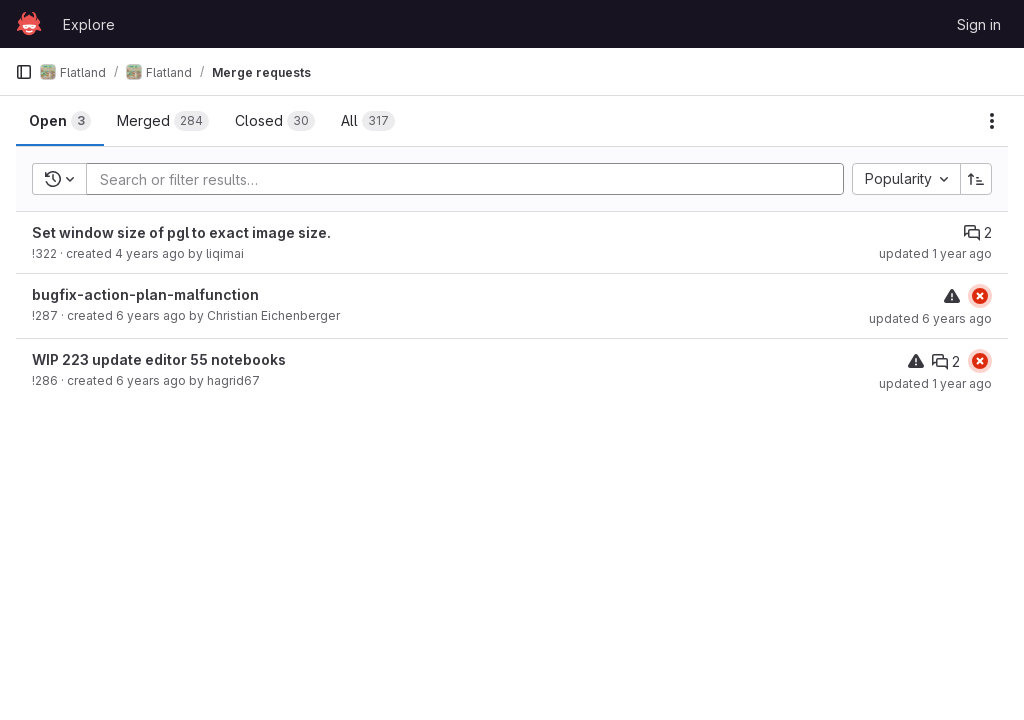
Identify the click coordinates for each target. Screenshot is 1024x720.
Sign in (979, 24)
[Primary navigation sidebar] (24, 72)
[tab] (60, 121)
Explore (89, 24)
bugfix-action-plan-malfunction (145, 294)
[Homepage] (29, 24)
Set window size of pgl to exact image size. (181, 232)
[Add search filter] (471, 179)
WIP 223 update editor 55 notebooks (159, 359)
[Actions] (992, 121)
